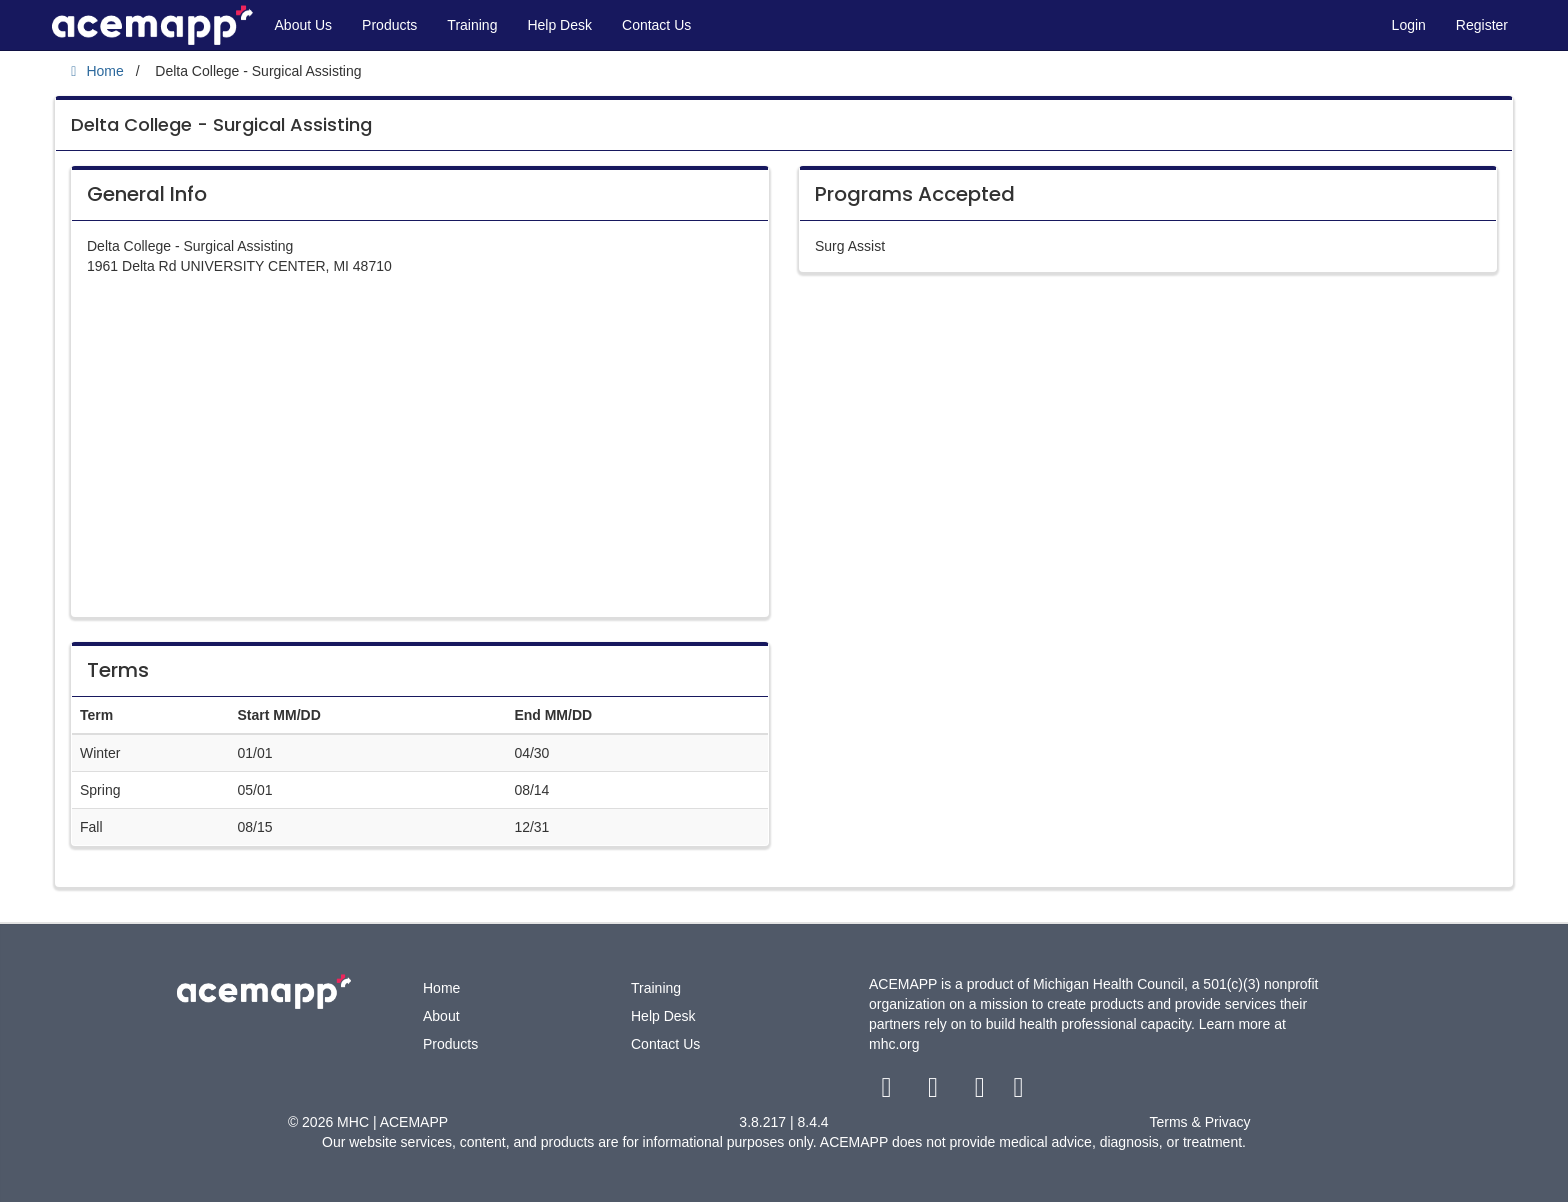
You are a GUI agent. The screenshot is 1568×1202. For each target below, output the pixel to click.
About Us (304, 25)
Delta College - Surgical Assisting (221, 124)
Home (441, 988)
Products (389, 25)
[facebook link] (888, 1092)
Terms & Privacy (1199, 1122)
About (441, 1016)
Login (1409, 25)
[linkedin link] (1018, 1092)
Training (472, 25)
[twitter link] (935, 1092)
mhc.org (894, 1044)
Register (1482, 25)
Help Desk (559, 25)
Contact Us (656, 25)
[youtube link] (981, 1092)
